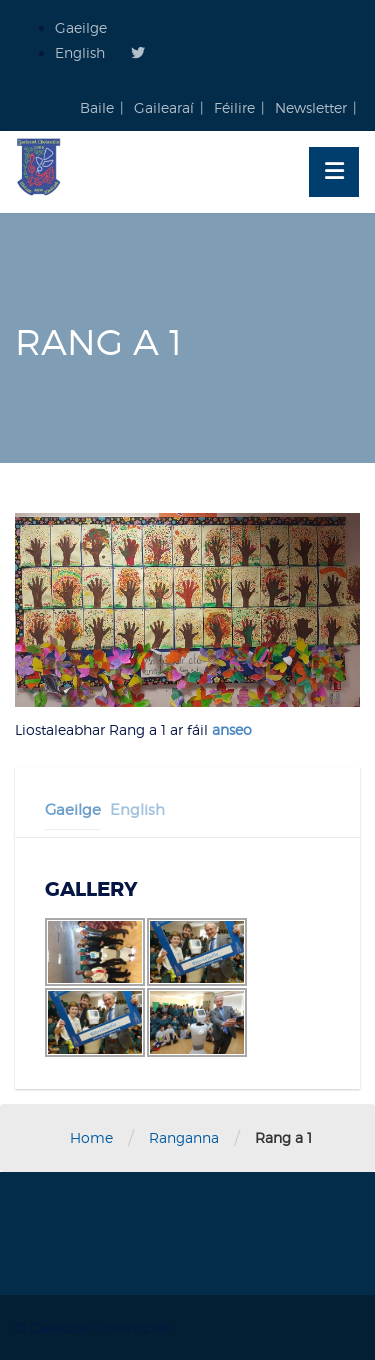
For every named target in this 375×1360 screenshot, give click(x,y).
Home (91, 1137)
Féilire (234, 107)
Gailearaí (164, 107)
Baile (97, 107)
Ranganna (184, 1137)
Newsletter (311, 107)
